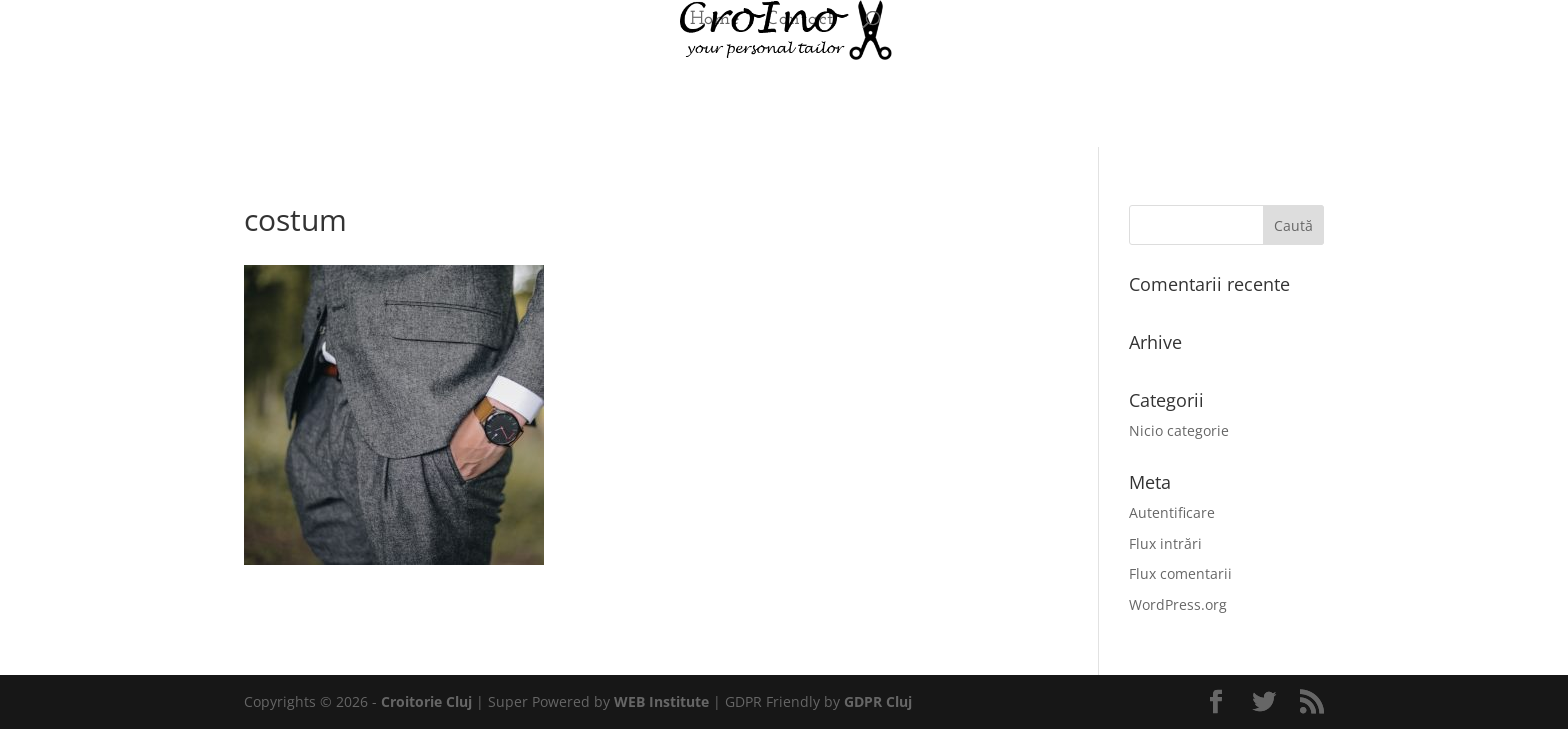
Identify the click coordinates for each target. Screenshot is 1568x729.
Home (715, 21)
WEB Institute (661, 701)
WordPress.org (1178, 604)
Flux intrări (1165, 543)
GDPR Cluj (878, 701)
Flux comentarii (1180, 573)
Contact (800, 21)
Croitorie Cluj (426, 701)
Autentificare (1172, 512)
